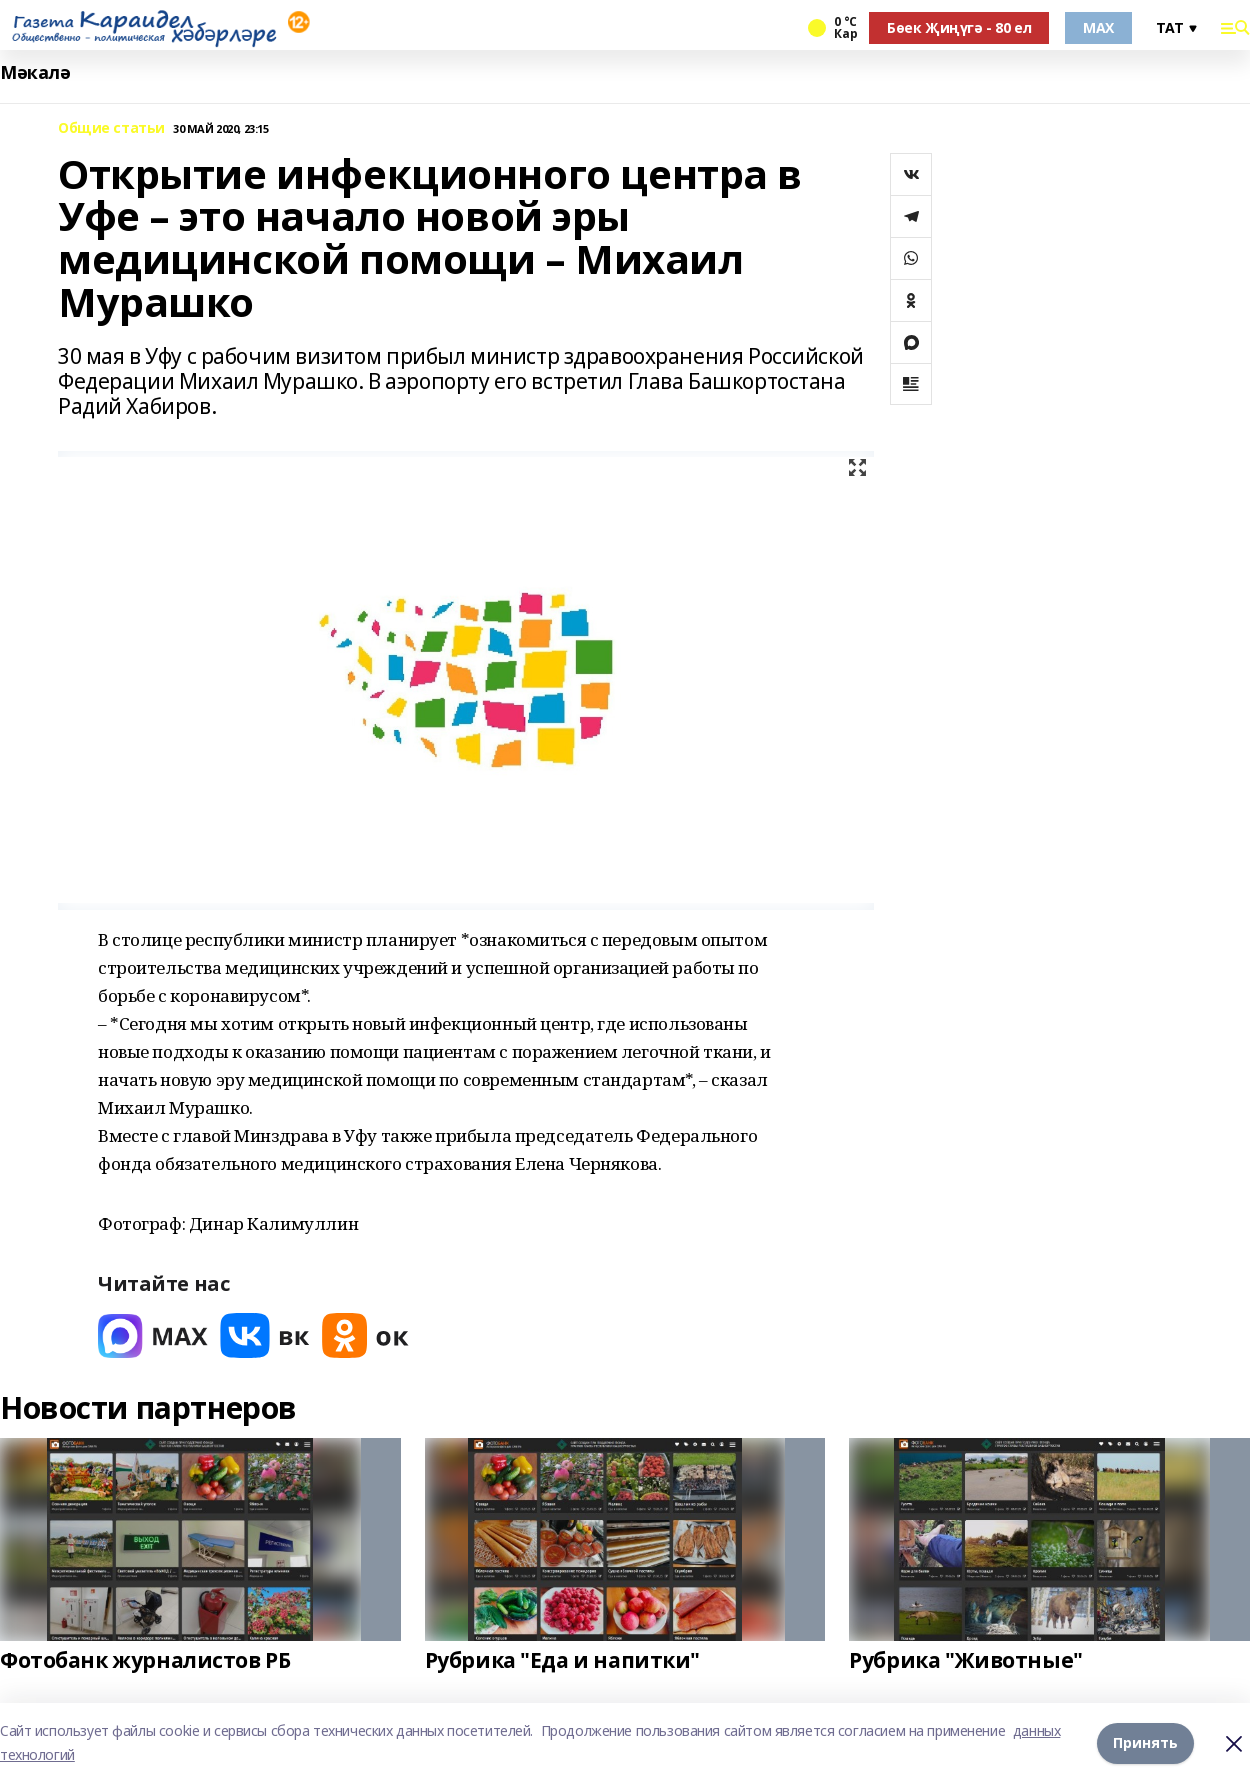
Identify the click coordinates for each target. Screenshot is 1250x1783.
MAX (1098, 27)
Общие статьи (111, 128)
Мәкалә (35, 72)
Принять (1145, 1742)
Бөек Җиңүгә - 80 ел (959, 27)
